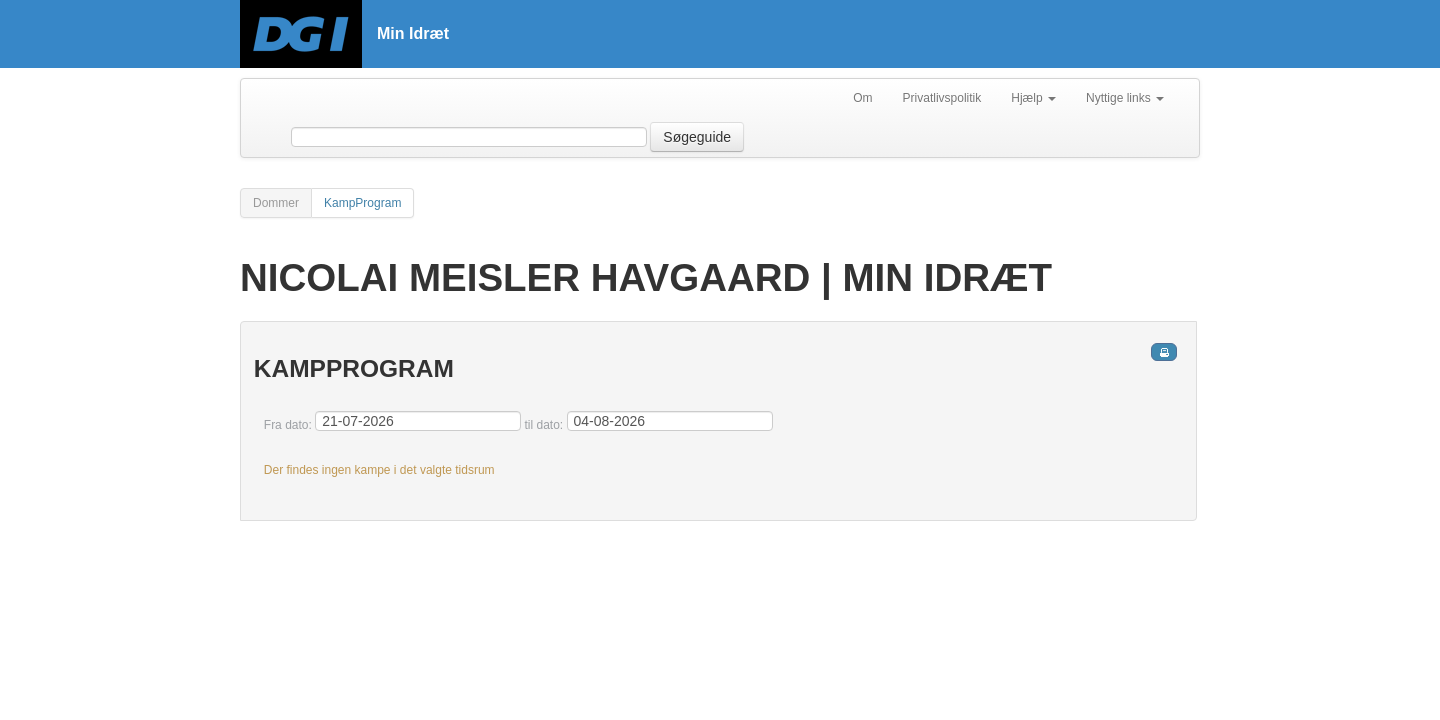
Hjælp (1033, 98)
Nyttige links (1125, 98)
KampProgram (362, 203)
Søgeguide (697, 137)
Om (862, 98)
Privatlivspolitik (942, 98)
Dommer (276, 203)
